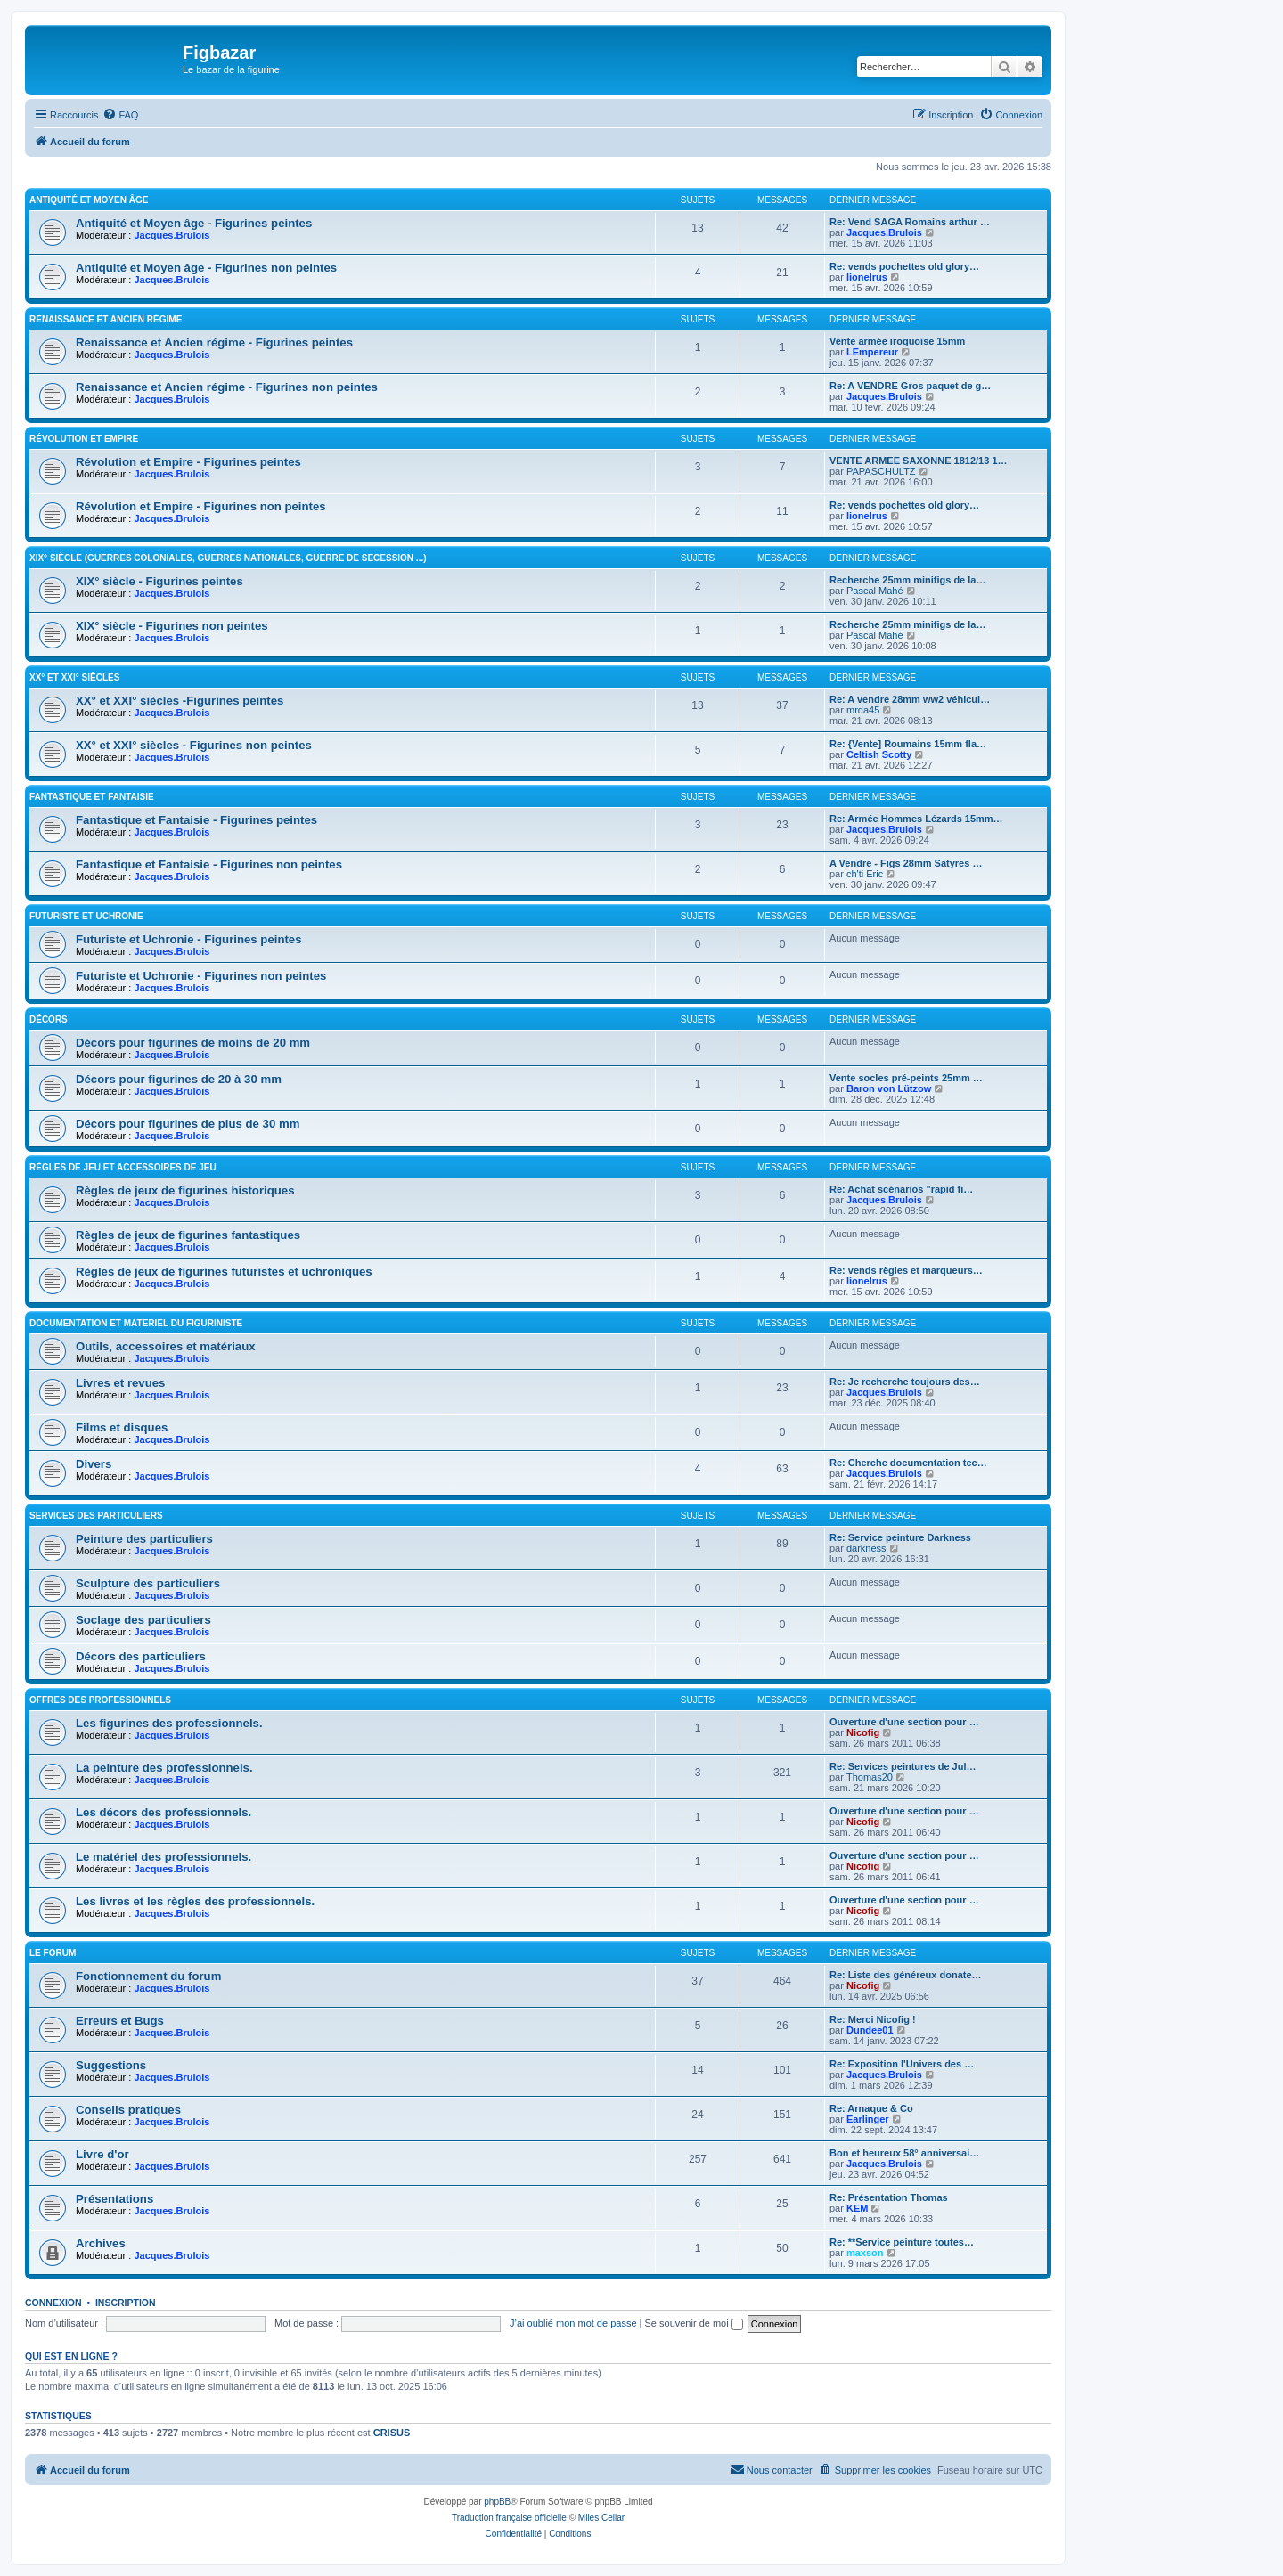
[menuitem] (120, 115)
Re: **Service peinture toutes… (901, 2242)
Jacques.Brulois (171, 235)
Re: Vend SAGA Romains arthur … (909, 221)
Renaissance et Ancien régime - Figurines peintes (214, 342)
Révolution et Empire (83, 439)
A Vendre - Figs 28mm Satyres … (905, 863)
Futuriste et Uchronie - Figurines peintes (189, 939)
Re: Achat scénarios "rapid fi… (901, 1189)
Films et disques (122, 1427)
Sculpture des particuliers (148, 1583)
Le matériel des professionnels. (163, 1856)
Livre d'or (102, 2154)
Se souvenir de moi (694, 2323)
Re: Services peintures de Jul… (902, 1766)
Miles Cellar (601, 2518)
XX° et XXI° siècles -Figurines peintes (179, 700)
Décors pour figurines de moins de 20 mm (193, 1042)
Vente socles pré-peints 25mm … (906, 1077)
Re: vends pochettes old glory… (904, 266)
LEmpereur (872, 351)
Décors (48, 1019)
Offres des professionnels (100, 1700)
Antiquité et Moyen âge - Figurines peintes (194, 223)
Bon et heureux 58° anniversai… (904, 2153)
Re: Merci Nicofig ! (872, 2019)
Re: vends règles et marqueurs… (906, 1270)
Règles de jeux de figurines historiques (185, 1190)
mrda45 (862, 710)
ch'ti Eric (864, 873)
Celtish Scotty (878, 754)
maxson (865, 2252)
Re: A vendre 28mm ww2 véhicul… (909, 699)
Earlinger (867, 2119)
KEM (857, 2208)
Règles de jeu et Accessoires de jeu (123, 1167)
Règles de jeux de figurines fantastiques (188, 1235)
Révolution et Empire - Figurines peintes (188, 462)
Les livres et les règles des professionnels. (195, 1901)
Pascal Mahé (874, 590)
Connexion (53, 2302)
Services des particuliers (96, 1515)
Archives (101, 2243)
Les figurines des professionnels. (169, 1723)
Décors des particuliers (141, 1656)
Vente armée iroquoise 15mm (897, 341)
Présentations (114, 2198)
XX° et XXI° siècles (74, 677)
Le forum (52, 1953)
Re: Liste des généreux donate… (905, 1974)
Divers (93, 1464)
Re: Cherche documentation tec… (908, 1462)
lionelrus (866, 277)
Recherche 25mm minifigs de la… (907, 580)
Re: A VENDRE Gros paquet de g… (910, 385)
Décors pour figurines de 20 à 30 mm (179, 1079)
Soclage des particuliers (143, 1619)
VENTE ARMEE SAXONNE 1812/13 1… (918, 460)
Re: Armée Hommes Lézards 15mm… (916, 818)
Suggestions (111, 2065)
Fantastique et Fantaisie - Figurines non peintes (209, 864)
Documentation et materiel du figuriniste (135, 1323)
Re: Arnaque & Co (871, 2108)
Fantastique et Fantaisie (91, 797)
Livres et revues (120, 1383)
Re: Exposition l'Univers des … (901, 2063)
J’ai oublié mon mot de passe (573, 2323)
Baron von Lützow (888, 1088)
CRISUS (392, 2432)
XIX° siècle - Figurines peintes (159, 581)
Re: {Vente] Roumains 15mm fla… (907, 743)
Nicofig (862, 1732)
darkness (866, 1548)
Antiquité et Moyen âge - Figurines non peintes (206, 267)
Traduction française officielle (509, 2518)
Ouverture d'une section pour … (904, 1721)
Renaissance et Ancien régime (105, 319)
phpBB (497, 2502)
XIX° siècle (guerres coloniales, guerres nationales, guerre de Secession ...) (228, 558)
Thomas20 (869, 1777)
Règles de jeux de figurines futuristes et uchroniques (224, 1271)
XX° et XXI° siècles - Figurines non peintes (194, 745)
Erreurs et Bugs (120, 2020)
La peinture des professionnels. (164, 1767)
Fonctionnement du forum (148, 1976)
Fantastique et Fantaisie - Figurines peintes (196, 820)
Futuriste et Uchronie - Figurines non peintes (201, 975)
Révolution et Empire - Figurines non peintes (201, 506)
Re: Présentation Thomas (888, 2197)
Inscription (125, 2302)
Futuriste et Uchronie (86, 916)
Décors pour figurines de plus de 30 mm (187, 1123)
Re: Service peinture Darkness (900, 1537)
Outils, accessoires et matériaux (166, 1346)
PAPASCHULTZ (881, 471)
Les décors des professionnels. (163, 1812)
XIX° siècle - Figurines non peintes (172, 625)
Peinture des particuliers (144, 1538)
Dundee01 (870, 2030)
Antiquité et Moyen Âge (88, 200)
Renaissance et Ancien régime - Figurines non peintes (227, 387)
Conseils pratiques (128, 2109)
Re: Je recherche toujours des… (904, 1381)
